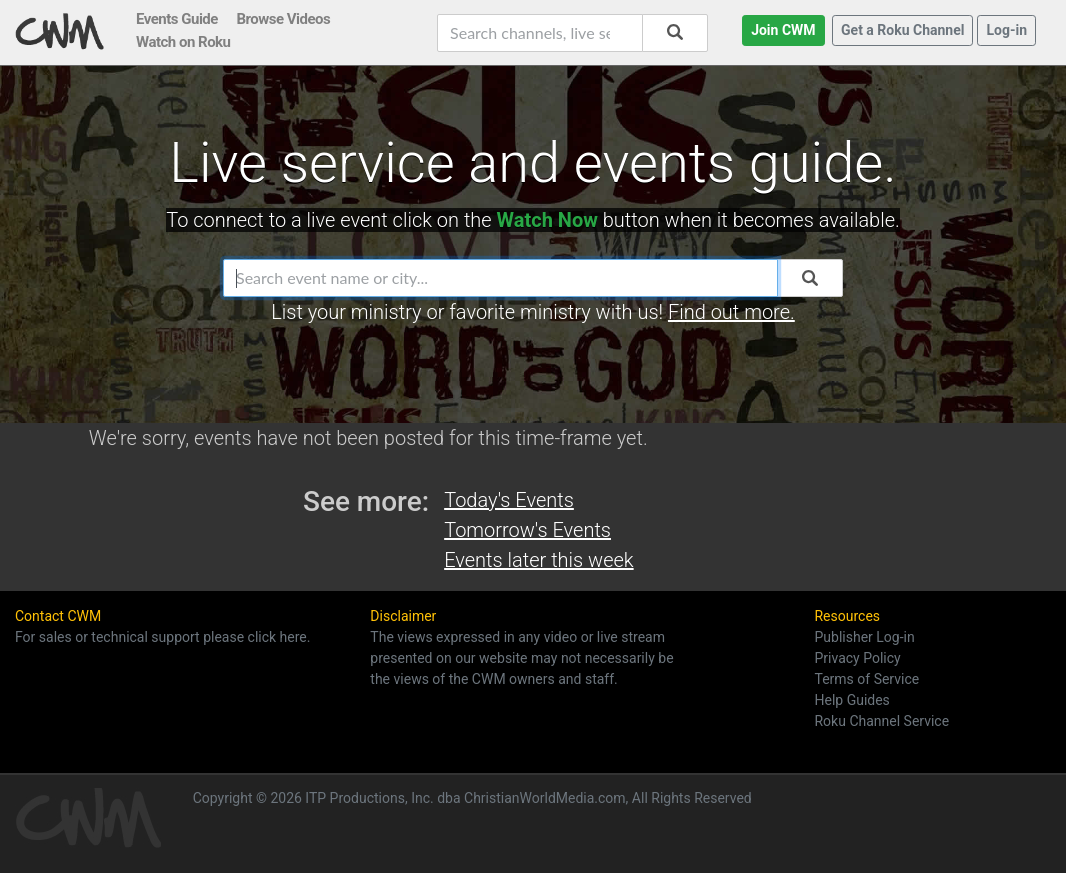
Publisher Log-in (864, 637)
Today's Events (509, 500)
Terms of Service (866, 679)
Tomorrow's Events (527, 530)
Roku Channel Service (881, 721)
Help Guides (851, 700)
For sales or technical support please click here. (162, 637)
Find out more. (731, 312)
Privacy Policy (857, 658)
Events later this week (538, 560)
